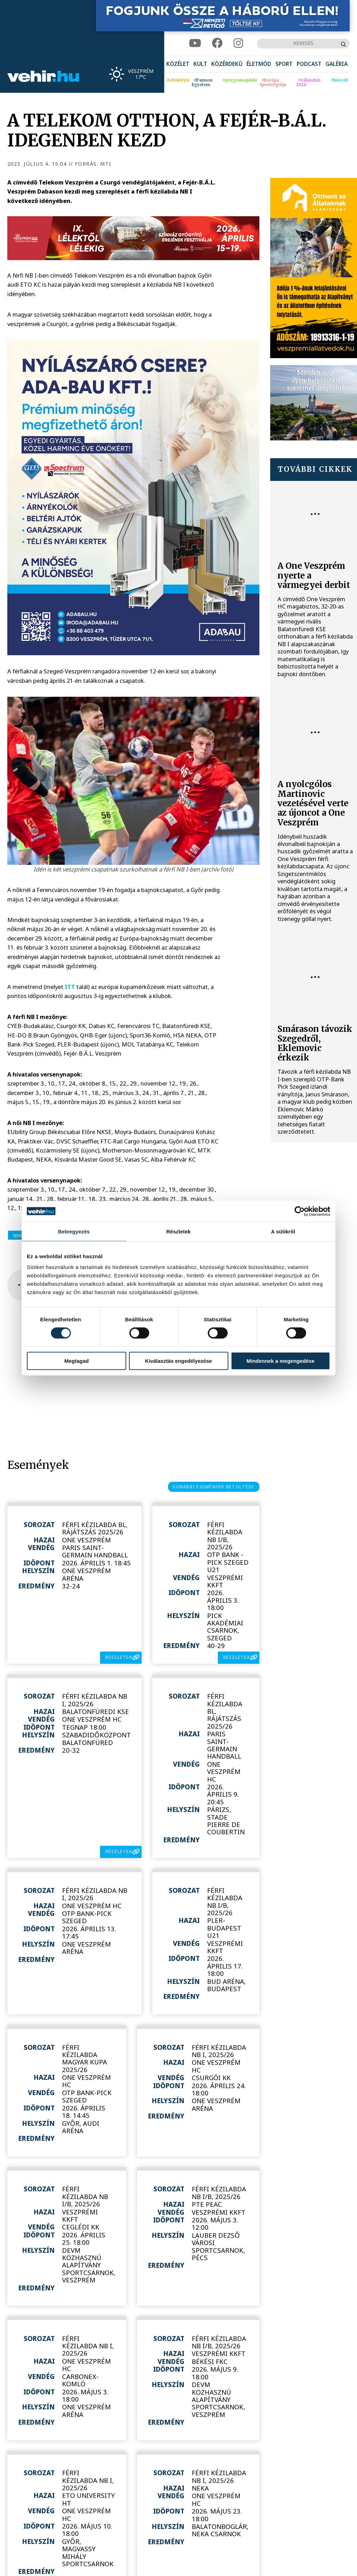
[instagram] (238, 43)
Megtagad (76, 1361)
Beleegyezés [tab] (74, 1231)
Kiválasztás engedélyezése (178, 1361)
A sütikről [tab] (283, 1231)
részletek (118, 1657)
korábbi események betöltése (213, 1487)
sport (19, 1235)
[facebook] (217, 43)
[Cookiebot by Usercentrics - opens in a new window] (299, 1211)
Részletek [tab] (178, 1231)
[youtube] (195, 43)
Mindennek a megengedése (280, 1361)
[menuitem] (177, 64)
